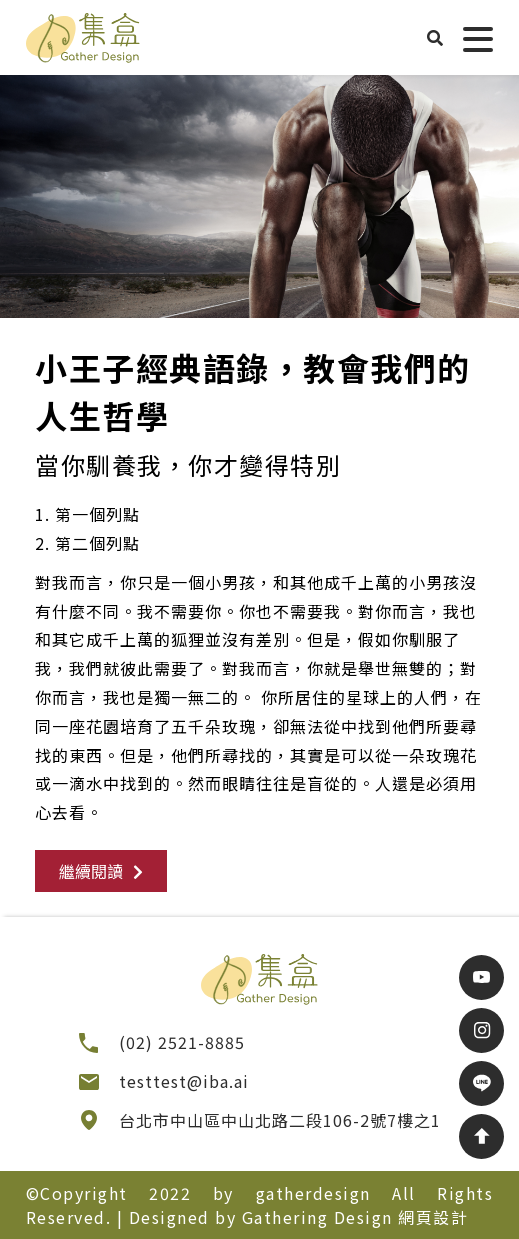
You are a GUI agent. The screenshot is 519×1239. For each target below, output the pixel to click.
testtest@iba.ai (184, 1081)
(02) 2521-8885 (182, 1042)
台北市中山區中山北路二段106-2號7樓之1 (280, 1120)
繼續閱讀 (101, 871)
